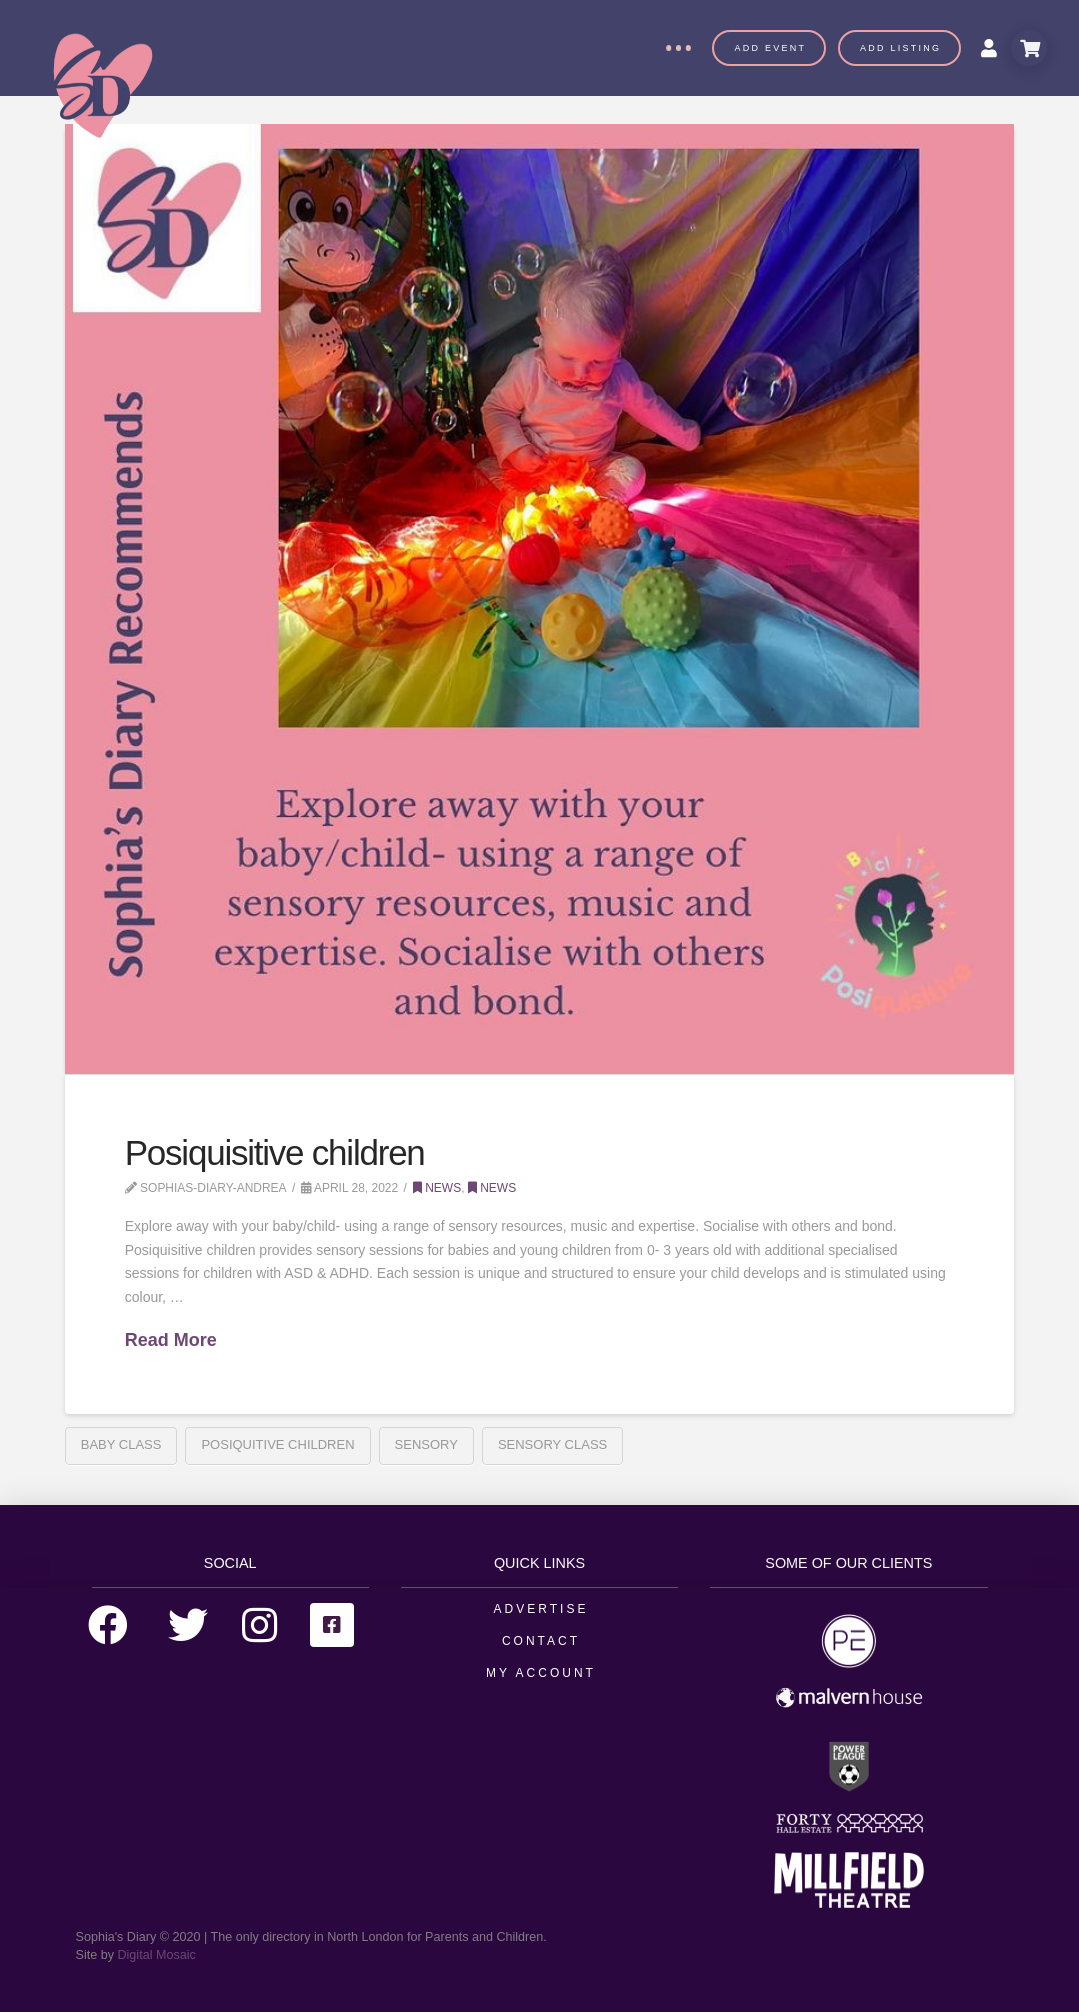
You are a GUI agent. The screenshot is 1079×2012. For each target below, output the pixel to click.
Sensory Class (552, 1444)
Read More (171, 1340)
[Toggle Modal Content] (1029, 48)
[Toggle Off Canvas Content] (678, 48)
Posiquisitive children (275, 1152)
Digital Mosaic (156, 1955)
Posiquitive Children (277, 1444)
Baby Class (121, 1444)
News (437, 1188)
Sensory (426, 1444)
